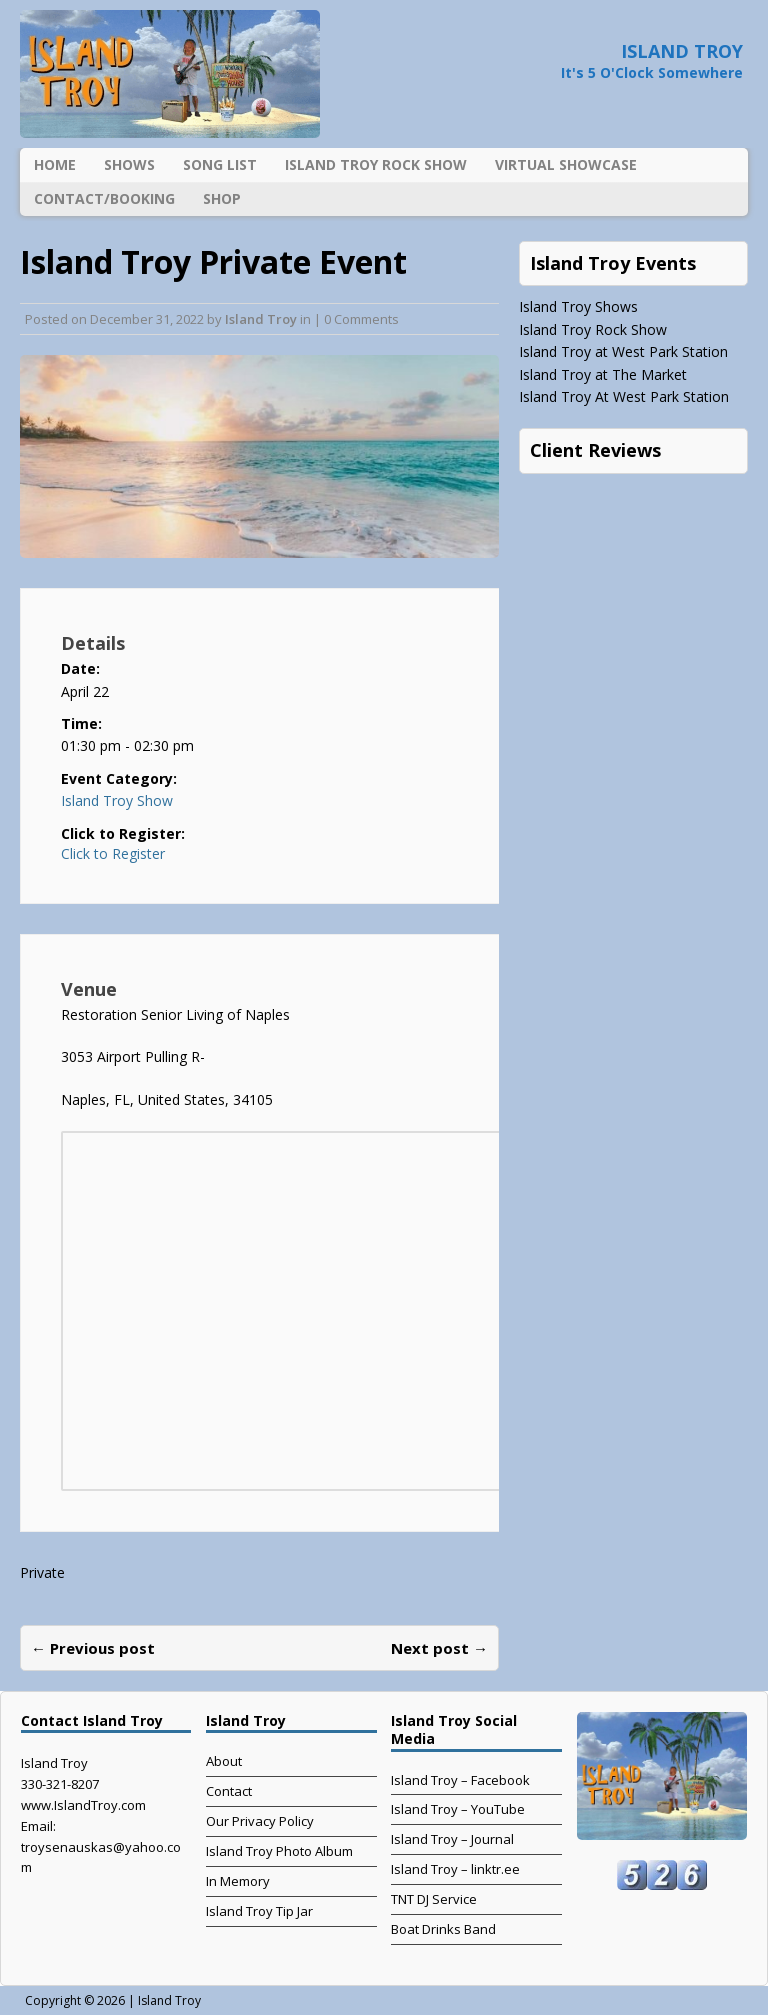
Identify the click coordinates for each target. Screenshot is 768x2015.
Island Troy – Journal (452, 1839)
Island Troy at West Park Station (623, 351)
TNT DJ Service (434, 1899)
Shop (222, 198)
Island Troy (261, 319)
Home (55, 164)
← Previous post (93, 1648)
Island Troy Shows (578, 306)
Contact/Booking (104, 198)
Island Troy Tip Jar (259, 1911)
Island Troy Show (117, 800)
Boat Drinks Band (443, 1929)
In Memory (238, 1881)
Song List (220, 164)
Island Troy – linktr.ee (455, 1869)
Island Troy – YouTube (458, 1809)
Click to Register (113, 854)
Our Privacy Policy (260, 1821)
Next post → (439, 1648)
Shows (129, 164)
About (224, 1761)
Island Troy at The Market (603, 374)
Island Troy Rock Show (376, 164)
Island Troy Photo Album (279, 1851)
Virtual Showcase (566, 164)
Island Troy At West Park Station (624, 396)
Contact (229, 1791)
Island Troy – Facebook (460, 1780)
